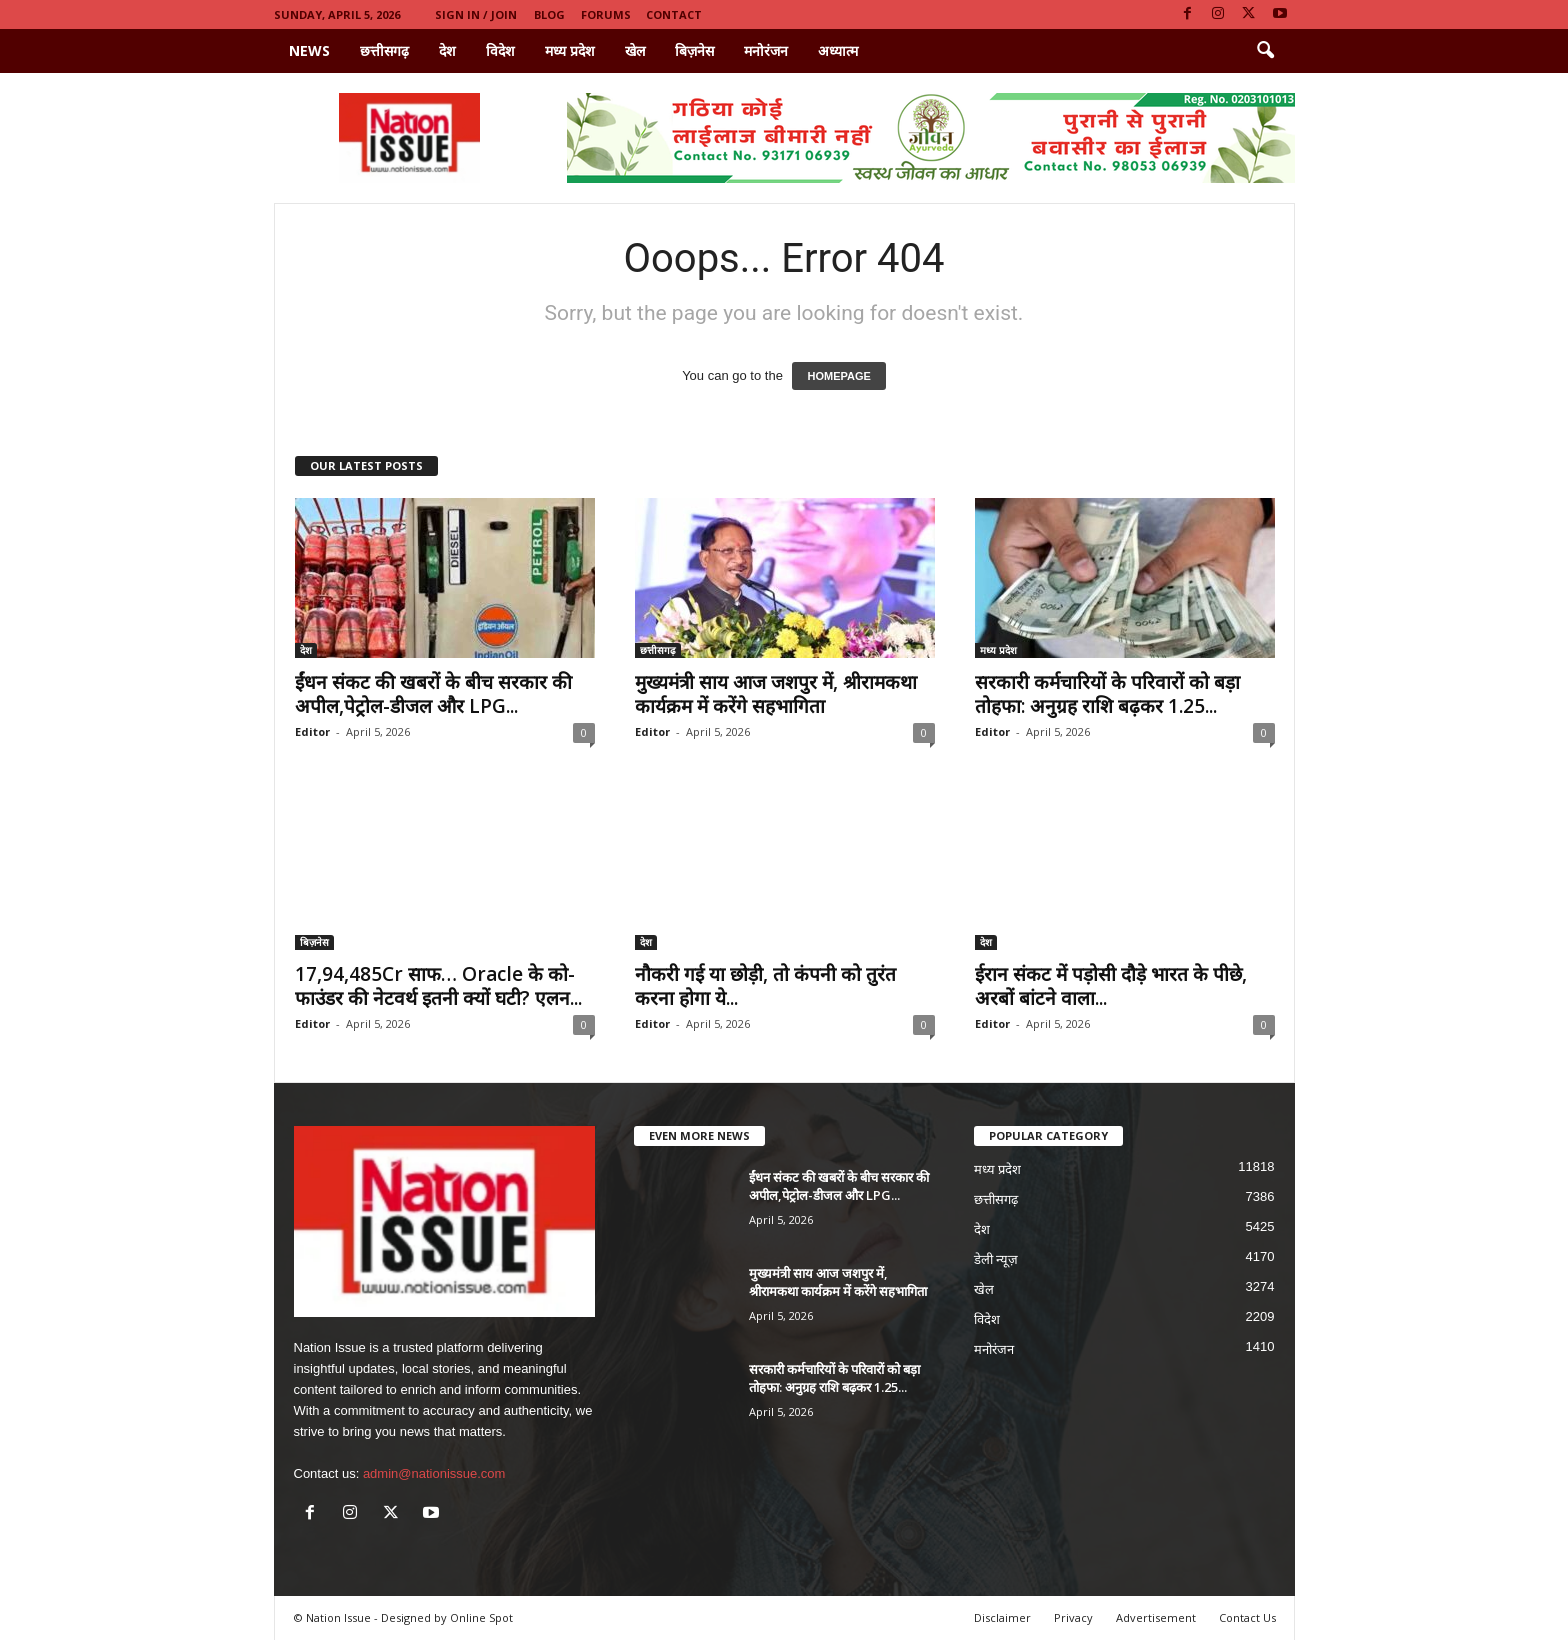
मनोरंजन (766, 50)
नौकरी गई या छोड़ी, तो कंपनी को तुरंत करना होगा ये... (765, 986)
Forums (606, 14)
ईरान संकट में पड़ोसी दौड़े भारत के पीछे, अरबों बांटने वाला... (1111, 986)
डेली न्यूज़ (996, 1259)
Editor (312, 731)
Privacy (1073, 1617)
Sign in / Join (476, 14)
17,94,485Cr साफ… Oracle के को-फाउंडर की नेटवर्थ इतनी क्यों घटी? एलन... (438, 986)
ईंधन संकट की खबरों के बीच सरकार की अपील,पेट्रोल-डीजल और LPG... (433, 694)
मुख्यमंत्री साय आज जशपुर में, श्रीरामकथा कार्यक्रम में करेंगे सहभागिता (776, 694)
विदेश (500, 50)
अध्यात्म (838, 50)
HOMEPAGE (838, 376)
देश (447, 50)
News (309, 50)
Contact (674, 14)
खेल (635, 50)
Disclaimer (1002, 1617)
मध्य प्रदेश (570, 50)
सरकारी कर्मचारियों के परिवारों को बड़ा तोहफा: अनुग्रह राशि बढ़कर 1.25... (1107, 694)
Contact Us (1247, 1617)
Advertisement (1156, 1617)
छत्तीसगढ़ (384, 50)
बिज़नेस (694, 50)
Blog (549, 14)
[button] (1265, 51)
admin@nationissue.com (434, 1473)
